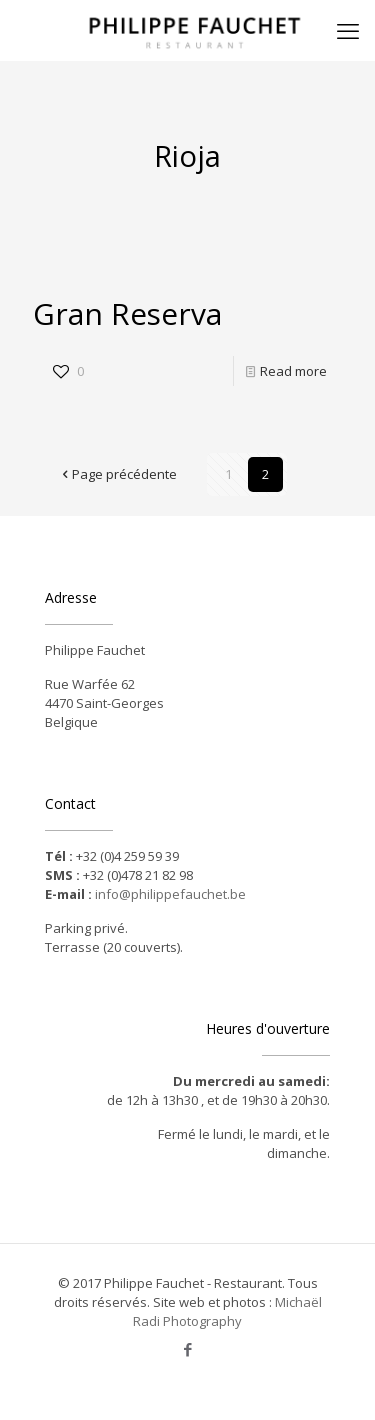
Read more (293, 371)
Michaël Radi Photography (227, 1311)
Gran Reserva (127, 313)
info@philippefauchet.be (170, 894)
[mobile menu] (348, 30)
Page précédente (118, 474)
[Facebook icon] (187, 1349)
